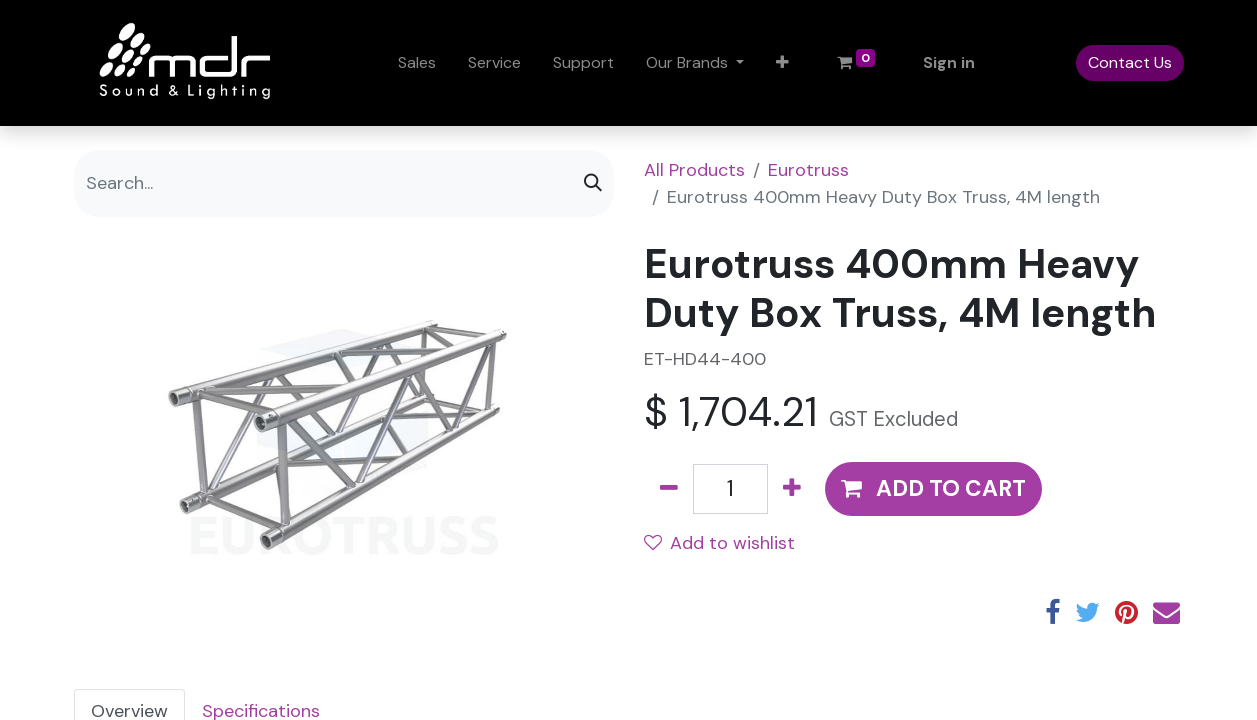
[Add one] (792, 489)
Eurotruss (808, 170)
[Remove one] (669, 489)
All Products (694, 170)
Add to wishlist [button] (719, 543)
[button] (782, 63)
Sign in (949, 62)
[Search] (593, 183)
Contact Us (1130, 62)
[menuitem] (417, 63)
